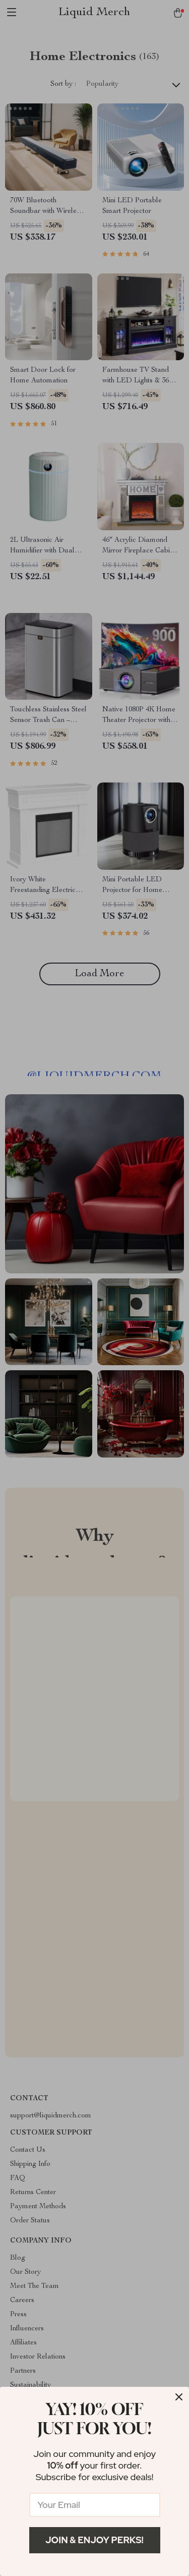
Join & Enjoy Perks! (94, 2540)
